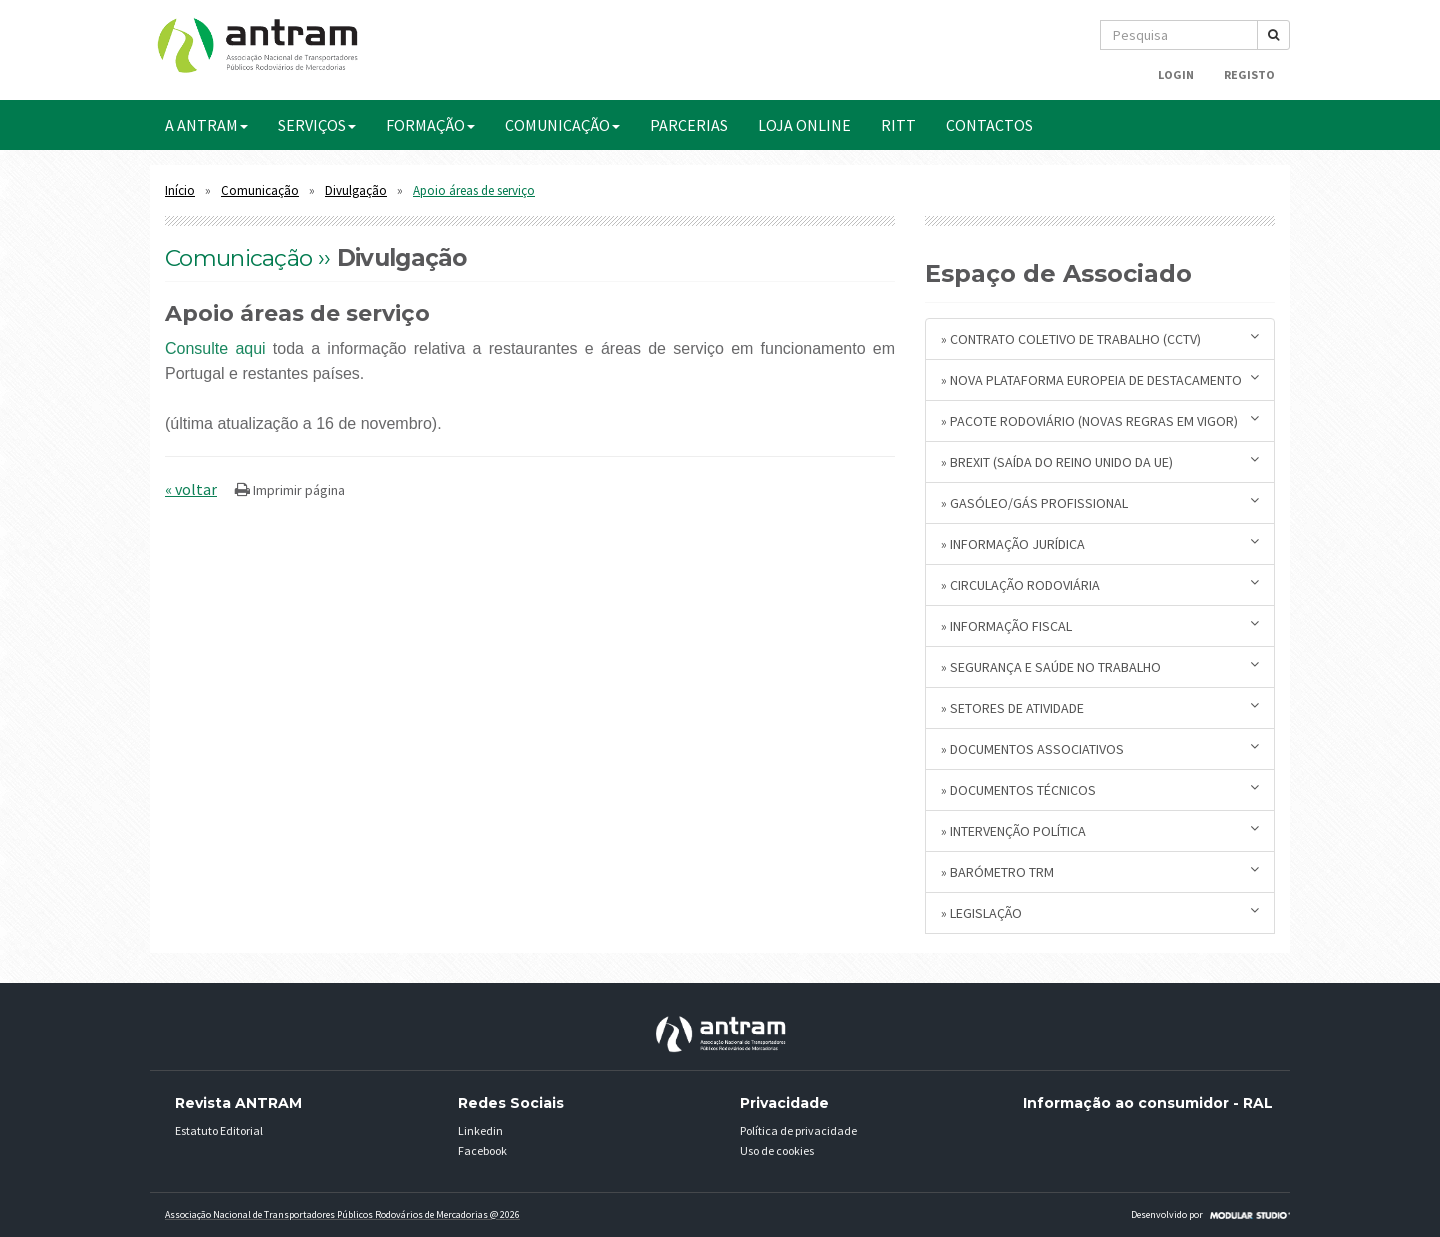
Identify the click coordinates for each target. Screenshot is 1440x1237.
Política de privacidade (798, 1130)
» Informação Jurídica (1100, 543)
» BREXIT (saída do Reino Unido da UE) (1100, 461)
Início (180, 190)
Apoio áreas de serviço (474, 190)
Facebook (482, 1150)
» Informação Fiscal (1100, 625)
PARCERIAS (689, 125)
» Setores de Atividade (1100, 707)
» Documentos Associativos (1100, 748)
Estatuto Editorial (219, 1130)
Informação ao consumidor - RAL (1148, 1103)
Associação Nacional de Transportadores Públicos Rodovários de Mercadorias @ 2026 (342, 1214)
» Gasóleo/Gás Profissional (1100, 502)
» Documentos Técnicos (1100, 789)
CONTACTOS (989, 125)
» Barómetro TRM (1100, 871)
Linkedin (480, 1130)
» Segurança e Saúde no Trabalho (1100, 666)
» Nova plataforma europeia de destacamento (1100, 379)
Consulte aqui (215, 348)
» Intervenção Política (1100, 830)
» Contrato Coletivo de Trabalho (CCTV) (1100, 338)
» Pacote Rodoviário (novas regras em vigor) (1100, 420)
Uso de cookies (777, 1150)
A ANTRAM (206, 125)
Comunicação (260, 190)
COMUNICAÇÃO (562, 125)
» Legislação (1100, 912)
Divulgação (356, 190)
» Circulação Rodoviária (1100, 584)
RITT (898, 125)
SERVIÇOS (317, 125)
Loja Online (804, 125)
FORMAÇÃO (430, 125)
